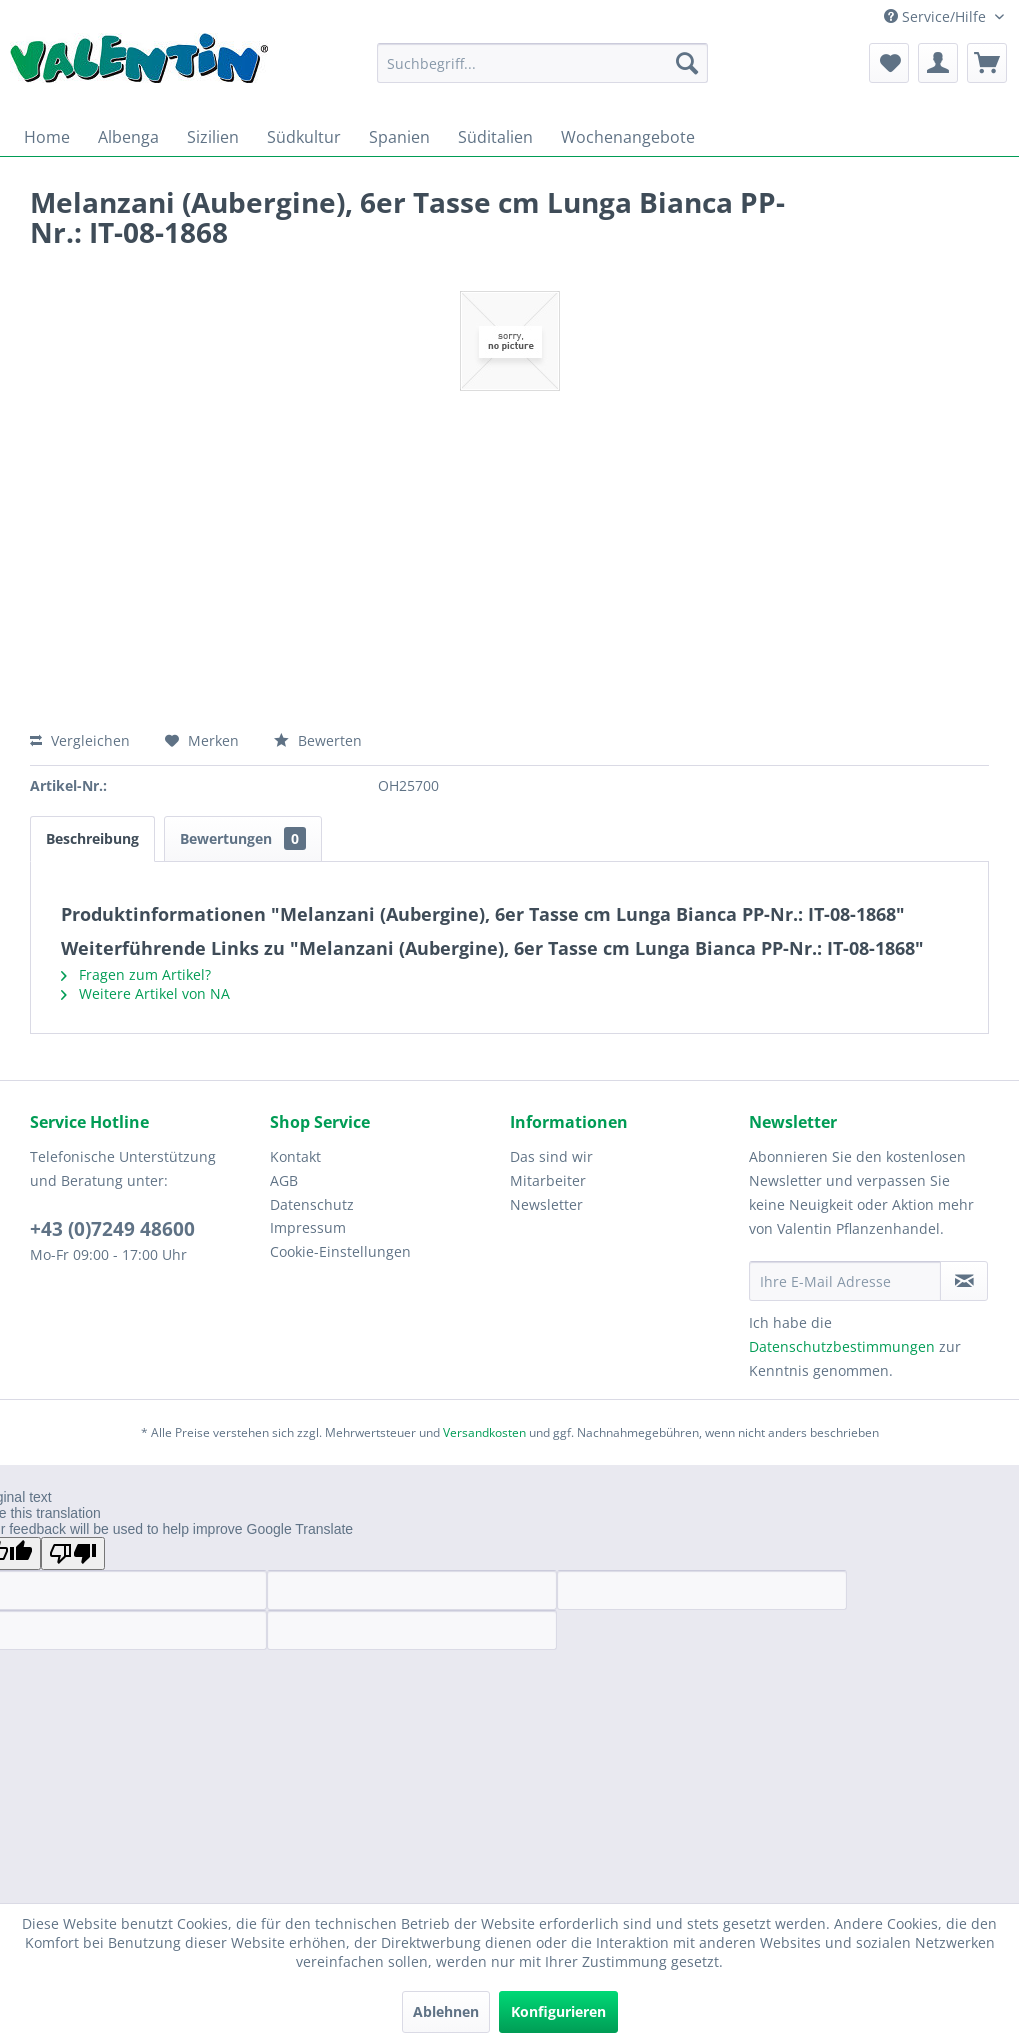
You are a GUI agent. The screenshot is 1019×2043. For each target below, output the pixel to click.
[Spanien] (399, 137)
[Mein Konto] (938, 63)
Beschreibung (92, 838)
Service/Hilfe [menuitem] (937, 16)
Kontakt (295, 1156)
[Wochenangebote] (628, 137)
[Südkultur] (304, 137)
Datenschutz (312, 1204)
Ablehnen (446, 2011)
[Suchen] (687, 63)
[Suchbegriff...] (542, 63)
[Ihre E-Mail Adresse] (845, 1281)
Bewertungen (243, 838)
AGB (284, 1180)
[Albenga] (128, 137)
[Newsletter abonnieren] (964, 1281)
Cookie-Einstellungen (340, 1251)
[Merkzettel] (889, 63)
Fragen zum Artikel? (136, 974)
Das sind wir (551, 1156)
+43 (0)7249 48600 (112, 1229)
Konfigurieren (558, 2011)
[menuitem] (542, 63)
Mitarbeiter (548, 1180)
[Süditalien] (495, 137)
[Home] (47, 137)
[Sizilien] (213, 137)
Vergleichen (80, 740)
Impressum (308, 1227)
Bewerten (318, 740)
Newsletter (546, 1204)
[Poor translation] (73, 1553)
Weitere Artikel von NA (145, 993)
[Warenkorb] (987, 63)
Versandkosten (484, 1432)
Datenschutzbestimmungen (842, 1346)
